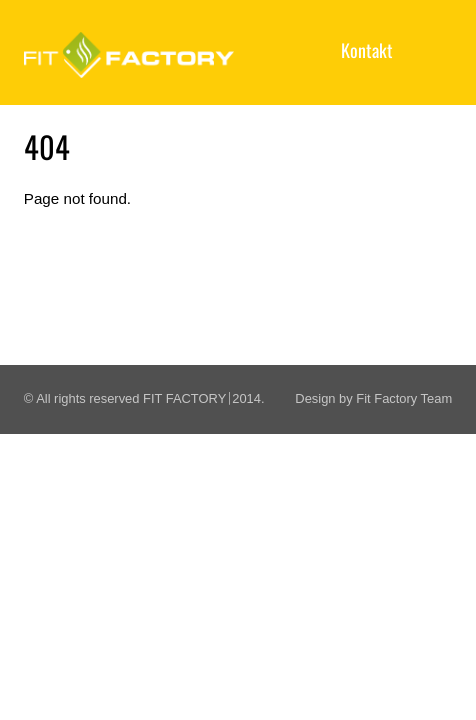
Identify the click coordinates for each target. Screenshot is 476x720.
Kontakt (367, 50)
